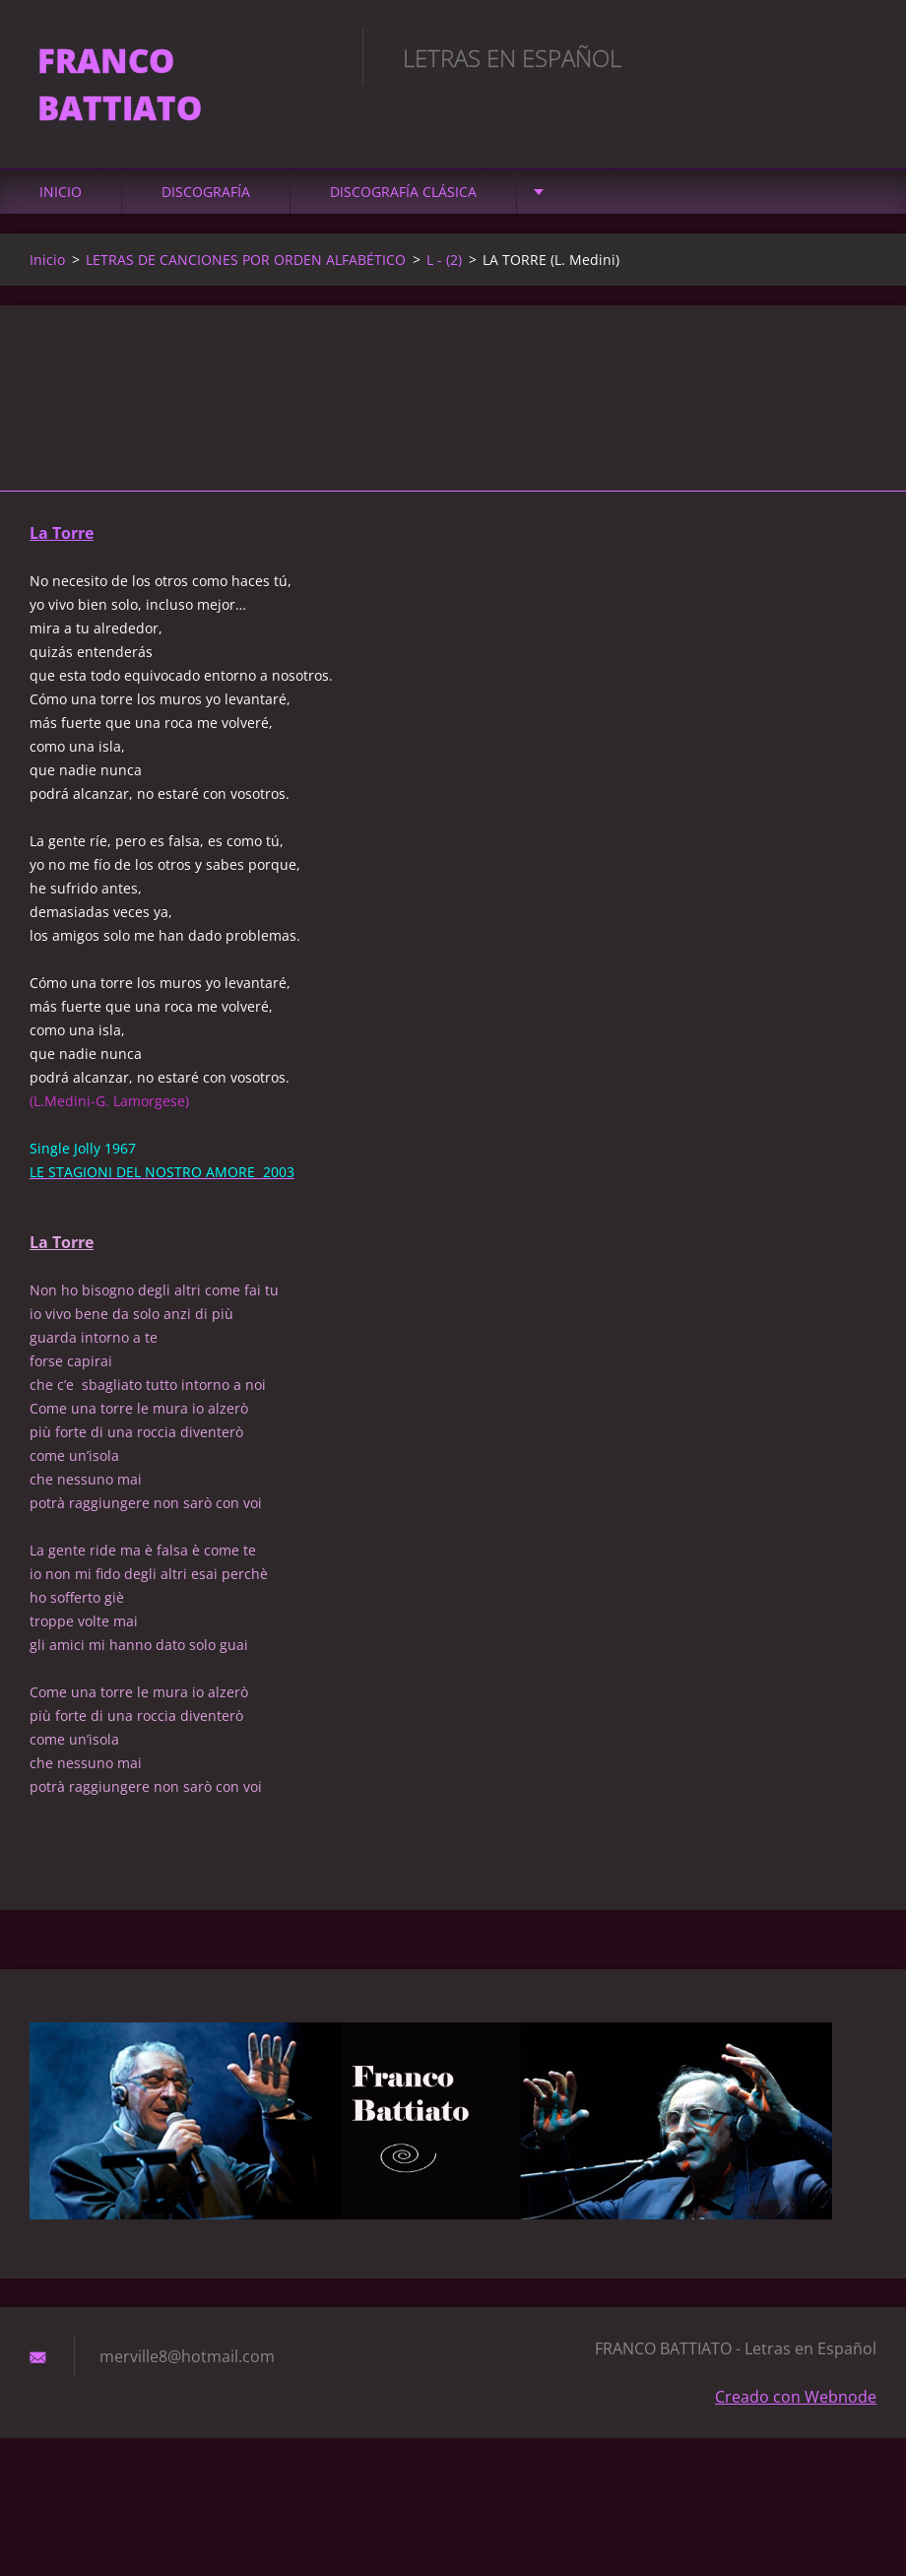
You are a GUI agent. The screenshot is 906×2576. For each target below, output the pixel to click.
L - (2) (444, 264)
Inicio (60, 196)
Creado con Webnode (795, 2401)
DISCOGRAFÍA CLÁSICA (403, 196)
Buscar (855, 57)
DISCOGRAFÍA (206, 196)
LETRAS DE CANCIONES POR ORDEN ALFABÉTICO (246, 264)
